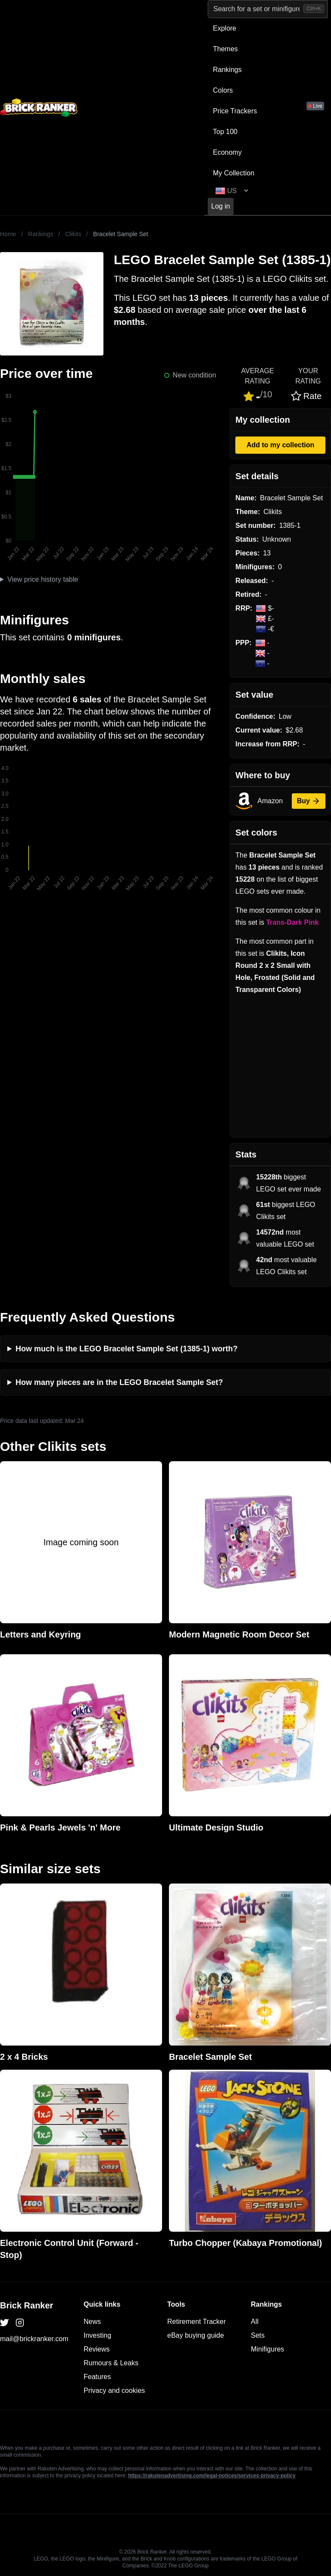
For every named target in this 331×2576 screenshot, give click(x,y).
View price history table (42, 579)
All (255, 2321)
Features (97, 2376)
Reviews (96, 2349)
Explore (224, 28)
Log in (220, 206)
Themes (225, 49)
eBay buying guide (195, 2335)
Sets (258, 2335)
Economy (227, 152)
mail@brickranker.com (34, 2338)
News (92, 2321)
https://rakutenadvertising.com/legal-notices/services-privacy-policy (211, 2476)
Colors (223, 90)
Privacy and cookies (114, 2390)
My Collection (233, 173)
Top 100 (225, 131)
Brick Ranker (26, 2305)
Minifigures (267, 2349)
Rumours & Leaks (111, 2363)
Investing (97, 2335)
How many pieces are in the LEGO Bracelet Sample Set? (119, 1382)
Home (8, 234)
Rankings (227, 69)
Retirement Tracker (196, 2321)
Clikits (73, 234)
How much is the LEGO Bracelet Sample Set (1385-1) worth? (126, 1348)
